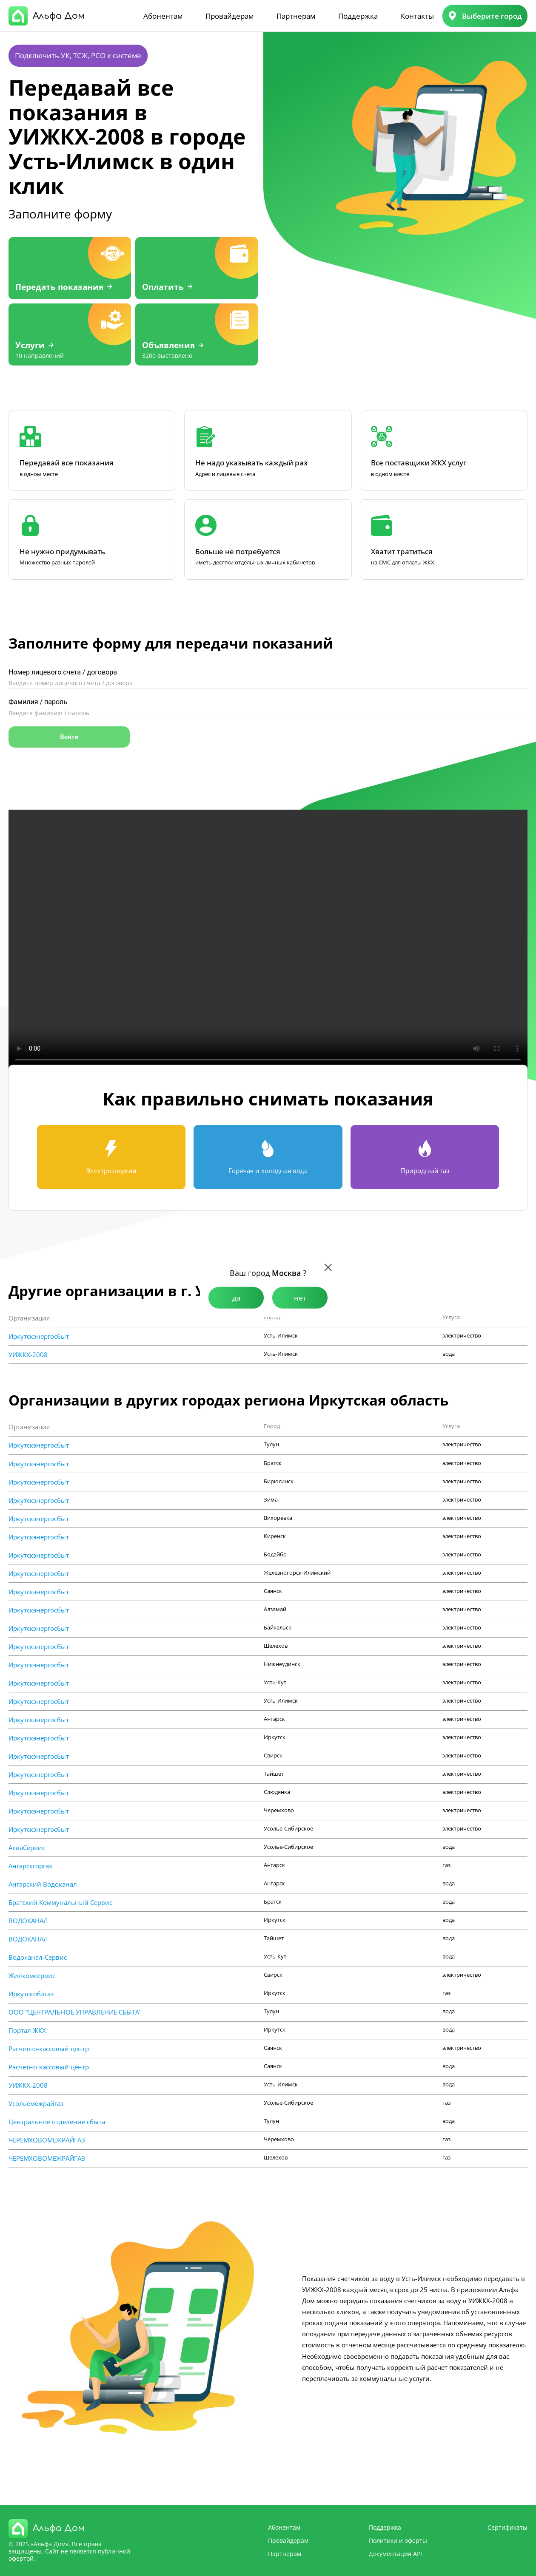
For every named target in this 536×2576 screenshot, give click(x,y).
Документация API (395, 2554)
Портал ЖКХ (27, 2030)
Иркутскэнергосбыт (39, 1336)
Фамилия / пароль (38, 702)
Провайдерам (229, 16)
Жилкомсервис (32, 1976)
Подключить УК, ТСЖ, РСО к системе (78, 55)
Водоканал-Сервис (38, 1957)
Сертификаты (507, 2527)
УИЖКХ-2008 (28, 1355)
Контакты (417, 16)
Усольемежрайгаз (36, 2104)
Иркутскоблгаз (31, 1994)
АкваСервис (27, 1848)
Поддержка (358, 16)
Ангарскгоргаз (30, 1866)
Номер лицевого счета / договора (63, 672)
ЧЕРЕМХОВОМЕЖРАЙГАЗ (47, 2140)
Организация (29, 1318)
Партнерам (296, 16)
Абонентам (162, 16)
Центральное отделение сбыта (57, 2122)
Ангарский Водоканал (43, 1884)
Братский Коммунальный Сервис (60, 1903)
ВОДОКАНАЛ (28, 1921)
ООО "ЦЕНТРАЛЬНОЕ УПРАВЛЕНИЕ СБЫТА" (75, 2012)
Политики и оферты (398, 2540)
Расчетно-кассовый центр (49, 2049)
